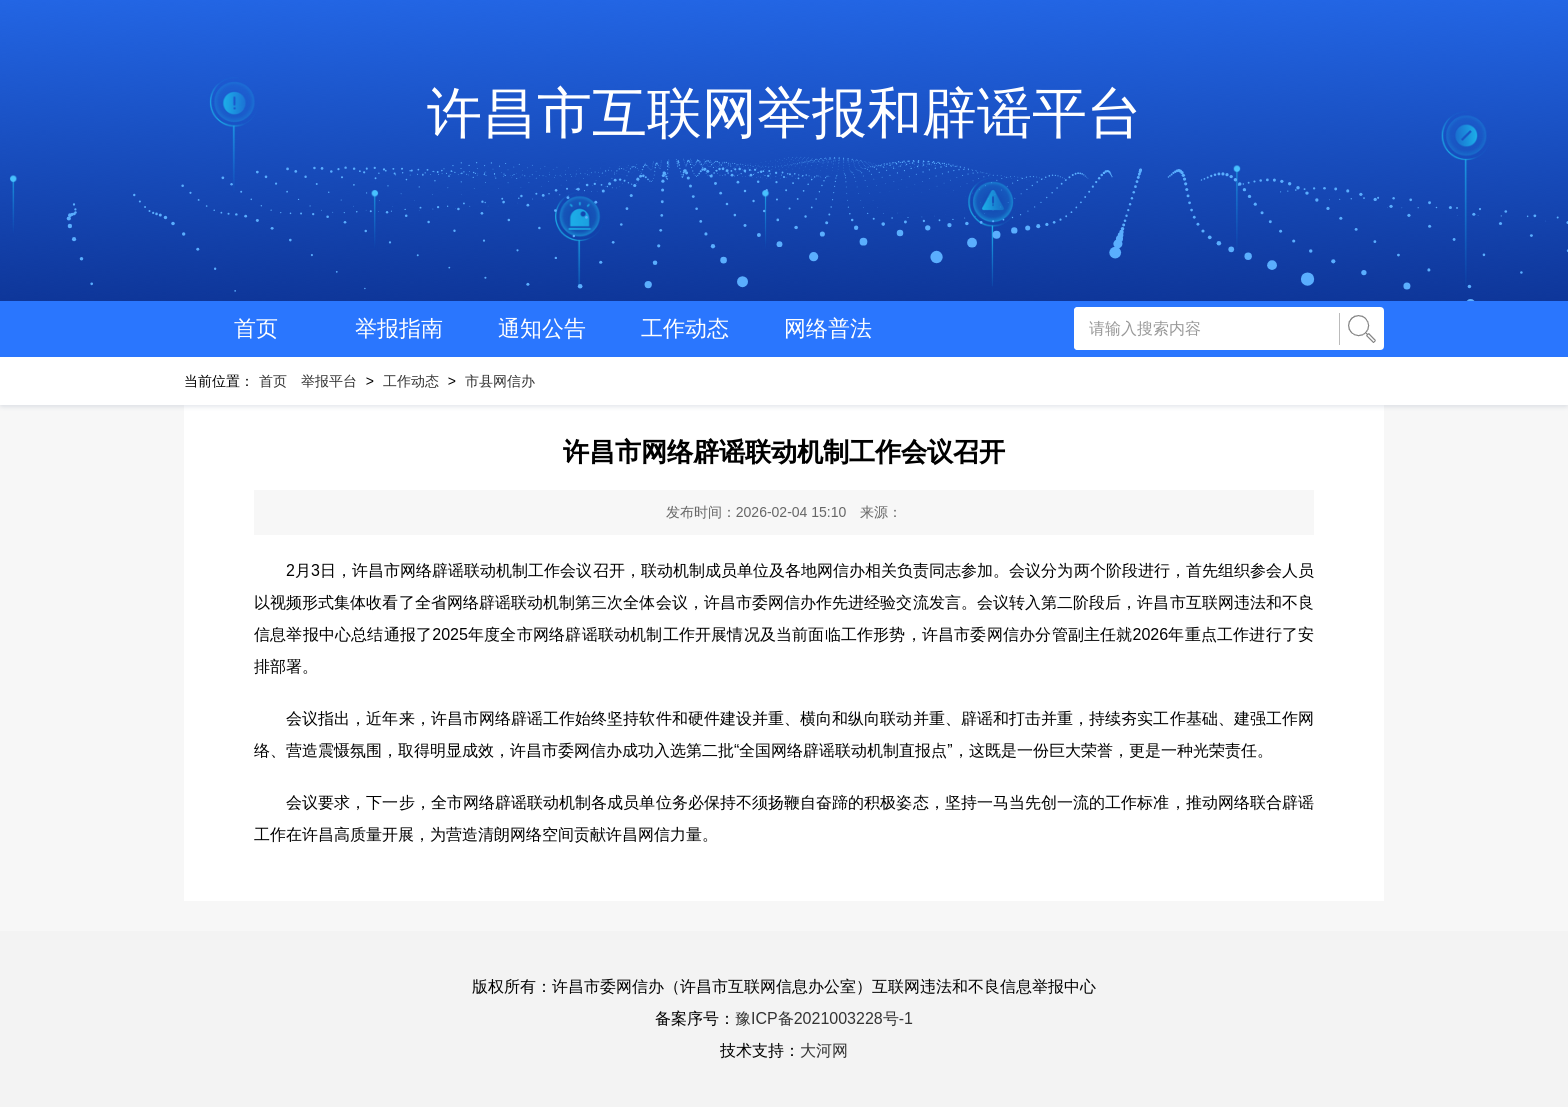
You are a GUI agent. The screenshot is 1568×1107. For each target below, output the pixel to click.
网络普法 (828, 328)
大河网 (824, 1050)
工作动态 (685, 328)
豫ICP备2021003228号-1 (824, 1018)
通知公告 (542, 328)
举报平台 (329, 381)
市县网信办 (500, 381)
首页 (256, 328)
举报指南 (399, 328)
